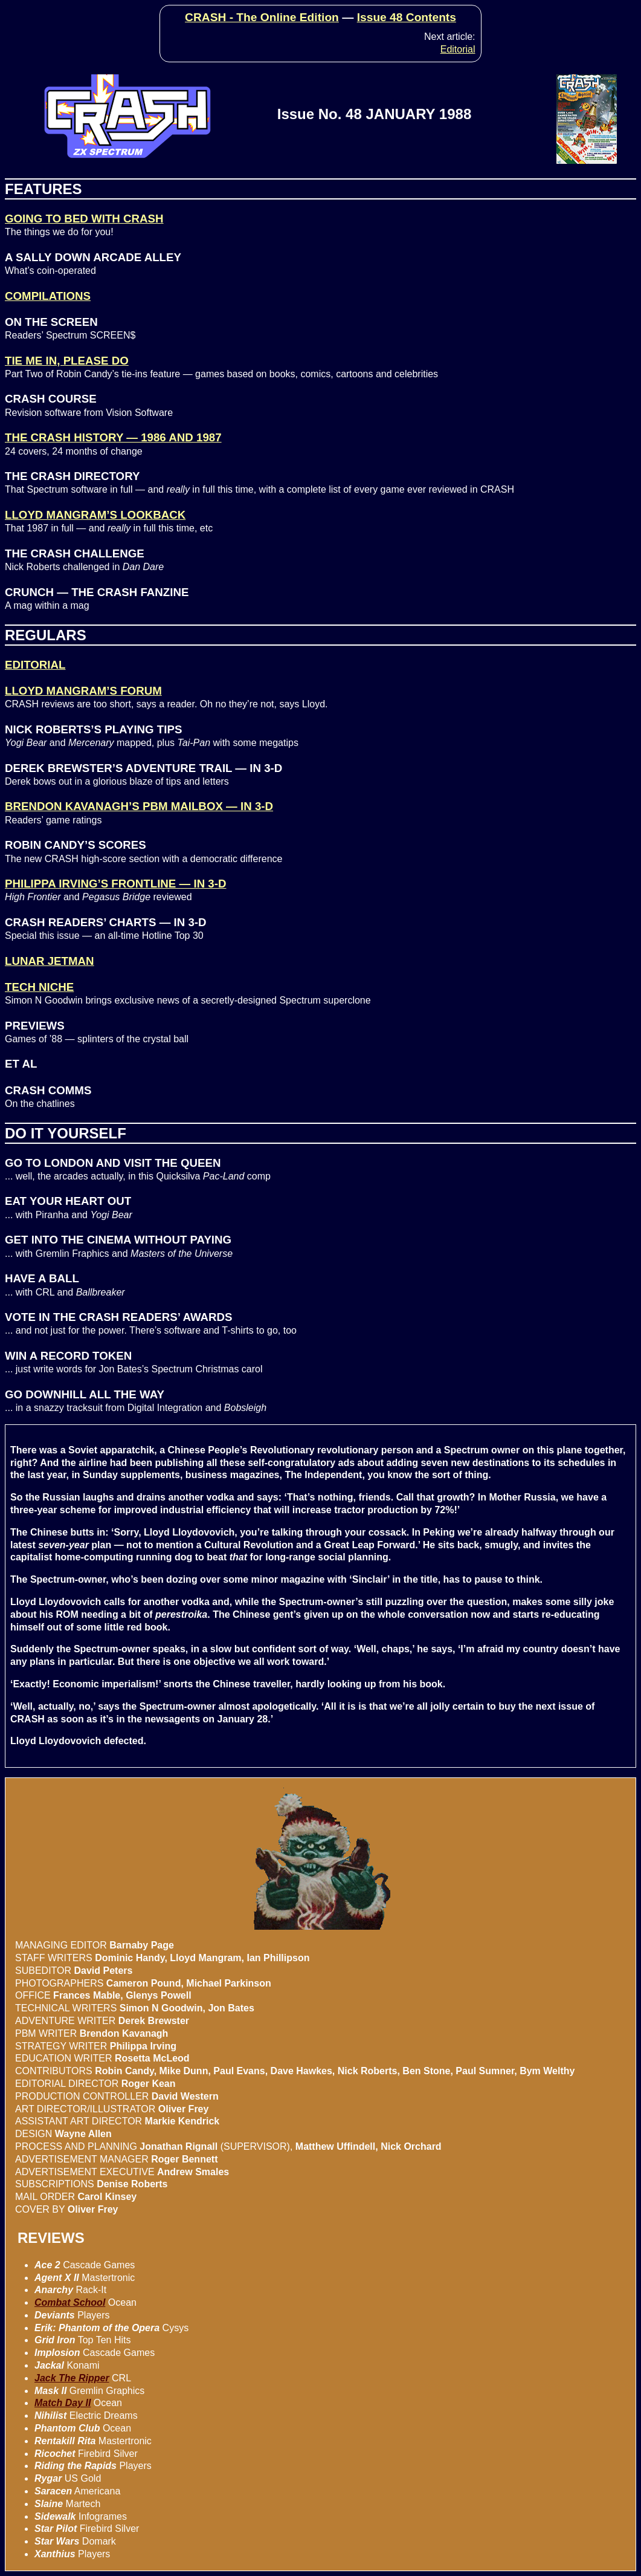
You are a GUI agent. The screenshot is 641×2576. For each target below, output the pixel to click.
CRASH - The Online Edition (262, 17)
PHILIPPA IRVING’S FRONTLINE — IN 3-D (115, 883)
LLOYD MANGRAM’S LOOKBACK (95, 514)
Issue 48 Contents (406, 17)
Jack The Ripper (71, 2378)
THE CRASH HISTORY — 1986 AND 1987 (113, 437)
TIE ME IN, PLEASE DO (67, 360)
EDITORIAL (35, 664)
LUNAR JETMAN (49, 961)
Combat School (69, 2302)
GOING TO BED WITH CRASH (84, 218)
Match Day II (62, 2403)
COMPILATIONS (48, 296)
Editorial (457, 49)
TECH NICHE (39, 987)
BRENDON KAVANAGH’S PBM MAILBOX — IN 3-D (139, 806)
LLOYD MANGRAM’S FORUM (83, 690)
